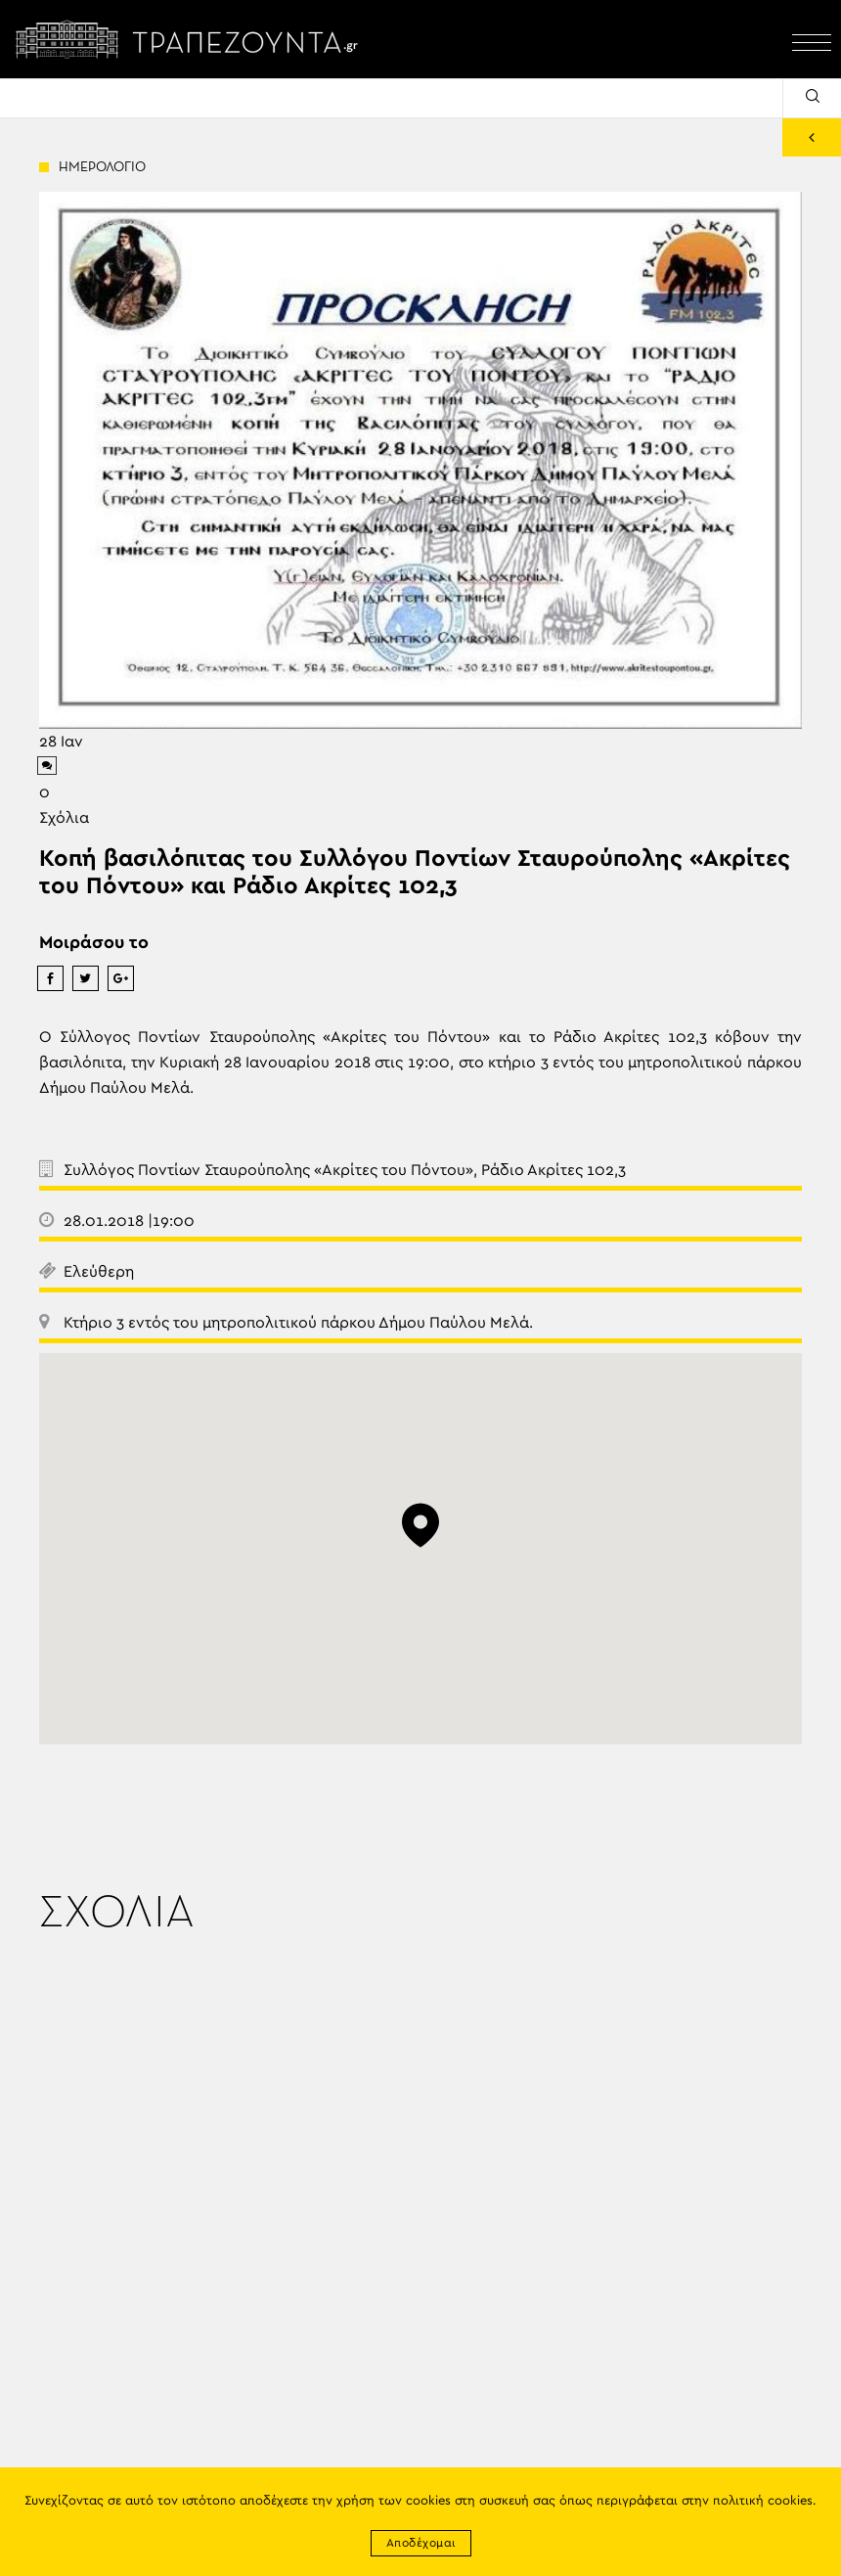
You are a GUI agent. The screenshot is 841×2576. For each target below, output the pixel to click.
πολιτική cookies (763, 2501)
